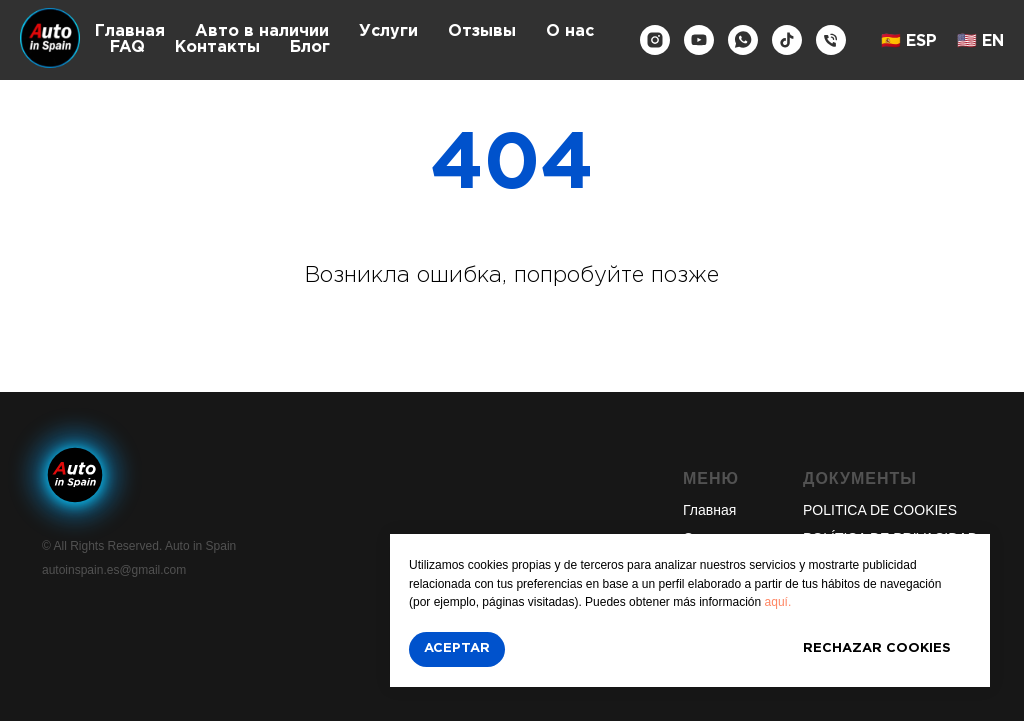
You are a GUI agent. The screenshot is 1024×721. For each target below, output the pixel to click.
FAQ (127, 47)
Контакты (217, 47)
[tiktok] (787, 40)
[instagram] (655, 40)
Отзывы (482, 31)
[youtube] (699, 40)
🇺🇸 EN (980, 41)
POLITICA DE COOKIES (880, 510)
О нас (570, 31)
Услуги (388, 31)
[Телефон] (831, 40)
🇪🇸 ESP (909, 41)
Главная (130, 31)
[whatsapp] (743, 40)
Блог (310, 47)
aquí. (778, 602)
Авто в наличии (262, 31)
